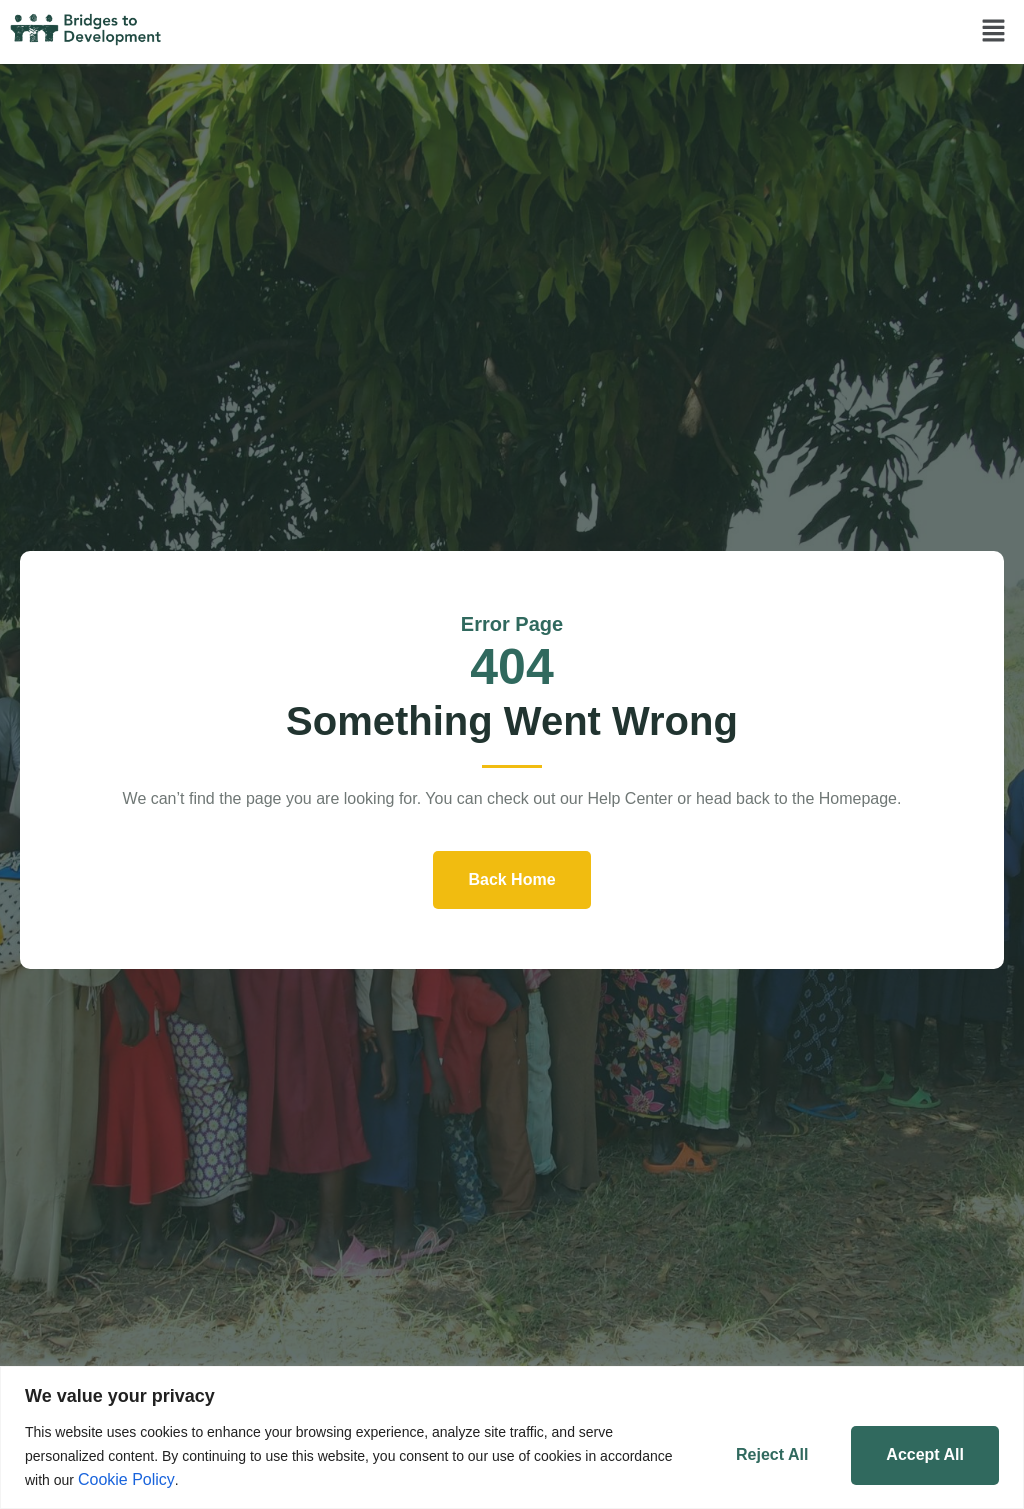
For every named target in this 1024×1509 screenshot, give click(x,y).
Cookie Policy (126, 1479)
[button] (994, 32)
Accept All (925, 1454)
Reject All (772, 1454)
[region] (512, 1437)
